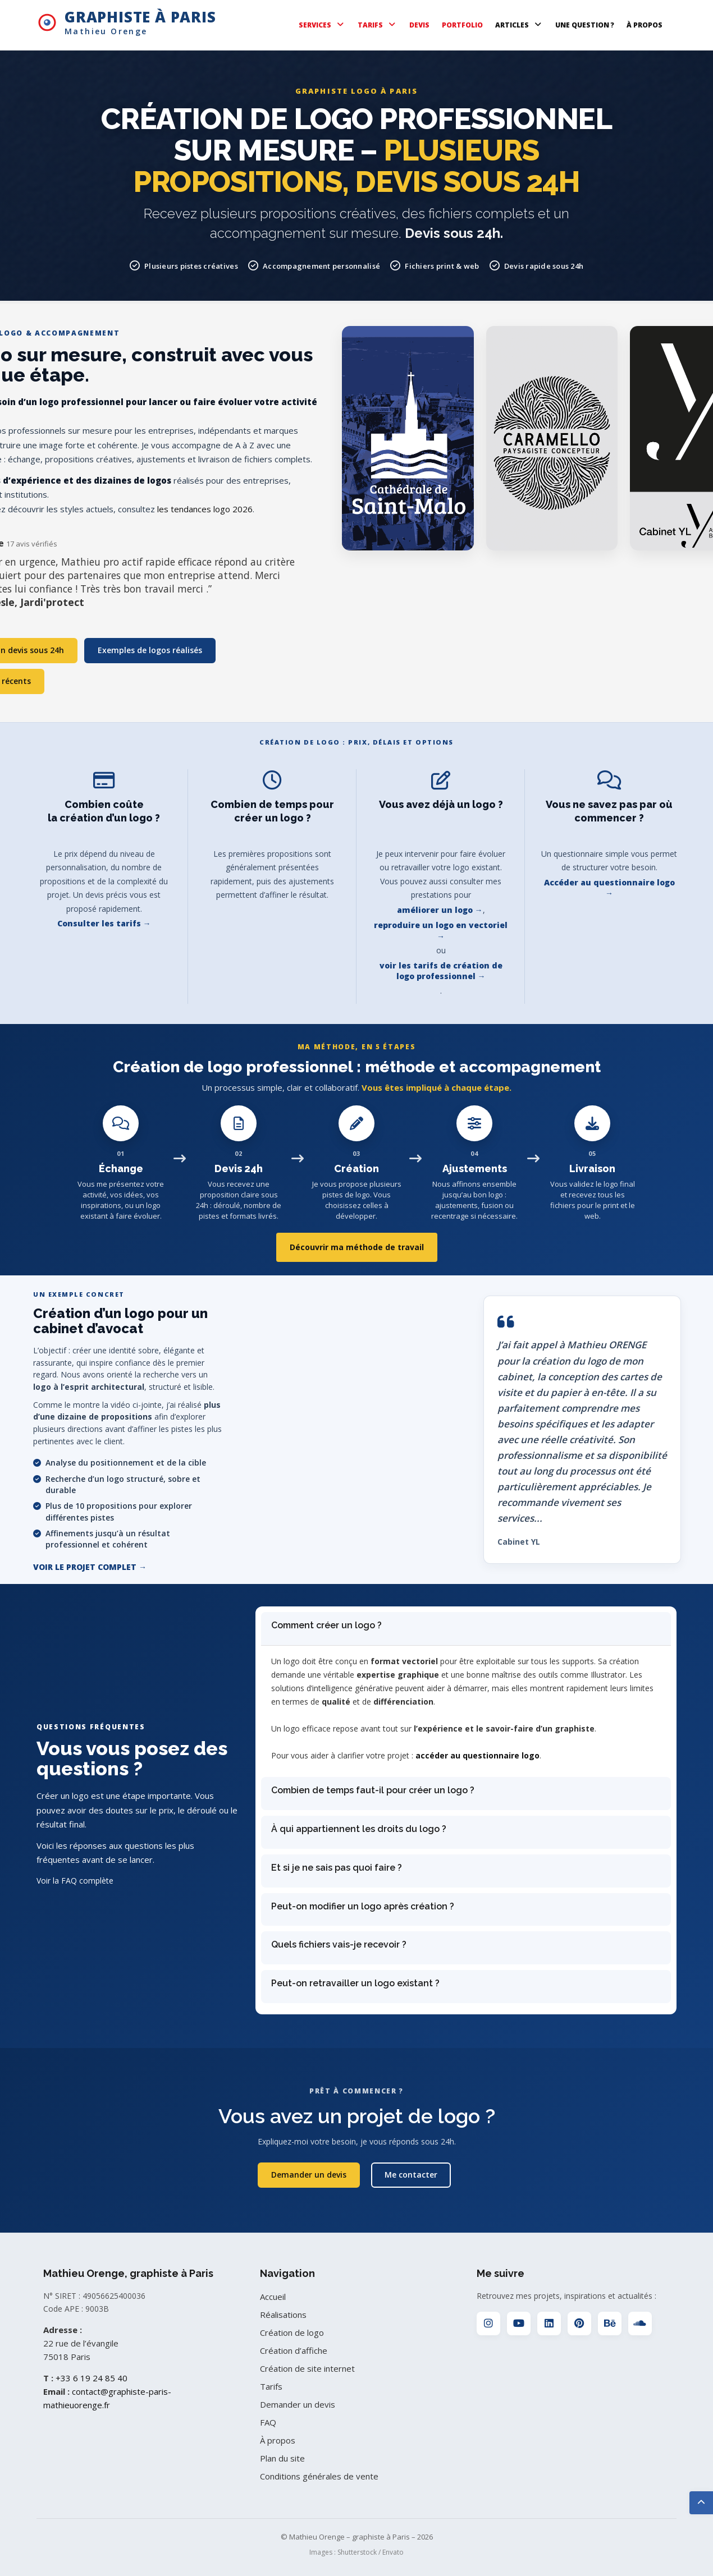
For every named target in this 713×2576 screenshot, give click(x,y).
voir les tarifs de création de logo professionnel (441, 971)
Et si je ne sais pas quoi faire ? (336, 1867)
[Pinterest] (579, 2323)
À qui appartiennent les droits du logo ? (358, 1829)
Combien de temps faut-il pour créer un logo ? (372, 1790)
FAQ (268, 2422)
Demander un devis (307, 2174)
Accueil (273, 2296)
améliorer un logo (435, 909)
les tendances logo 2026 (205, 509)
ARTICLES (519, 25)
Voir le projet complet (84, 1567)
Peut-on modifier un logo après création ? (362, 1906)
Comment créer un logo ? (326, 1625)
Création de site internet (307, 2368)
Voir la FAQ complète (74, 1880)
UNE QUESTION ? (584, 25)
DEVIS (419, 25)
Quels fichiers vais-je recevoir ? (338, 1944)
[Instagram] (488, 2323)
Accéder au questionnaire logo (609, 882)
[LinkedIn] (549, 2323)
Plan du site (282, 2458)
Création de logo (292, 2332)
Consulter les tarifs (99, 923)
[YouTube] (519, 2323)
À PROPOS (644, 25)
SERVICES (322, 25)
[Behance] (609, 2323)
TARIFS (377, 25)
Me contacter (411, 2174)
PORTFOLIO (462, 25)
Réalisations (283, 2314)
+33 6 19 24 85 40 (91, 2378)
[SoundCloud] (640, 2323)
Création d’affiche (293, 2350)
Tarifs (271, 2386)
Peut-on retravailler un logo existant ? (355, 1983)
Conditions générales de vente (319, 2476)
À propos (277, 2440)
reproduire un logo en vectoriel (441, 925)
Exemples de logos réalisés (151, 650)
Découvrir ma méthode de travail (357, 1247)
